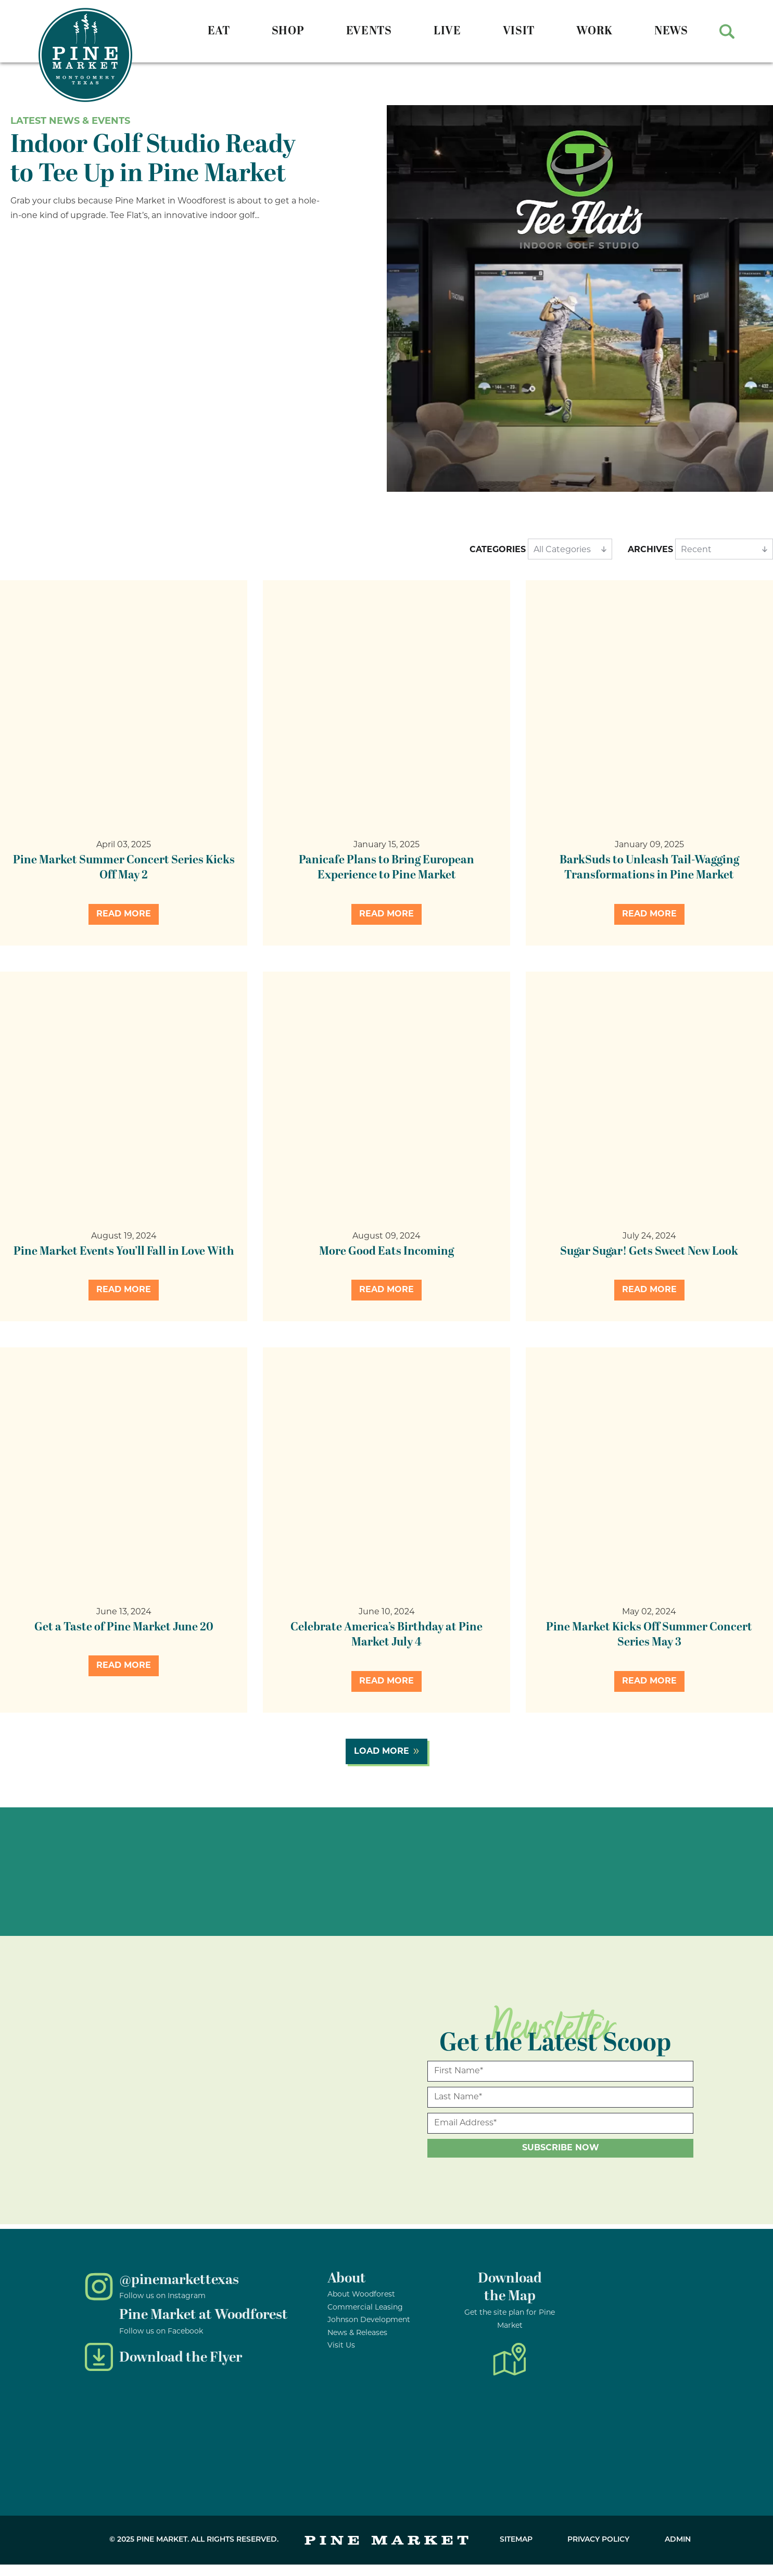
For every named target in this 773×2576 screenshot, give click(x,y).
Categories (498, 550)
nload (524, 2278)
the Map (510, 2296)
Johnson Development (368, 2320)
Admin (678, 2540)
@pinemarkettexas (179, 2279)
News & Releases (357, 2333)
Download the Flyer (180, 2357)
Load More (381, 1752)
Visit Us (341, 2346)
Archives (650, 550)
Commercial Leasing (365, 2308)
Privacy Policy (598, 2540)
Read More (123, 914)
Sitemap (516, 2540)
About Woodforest (361, 2295)
